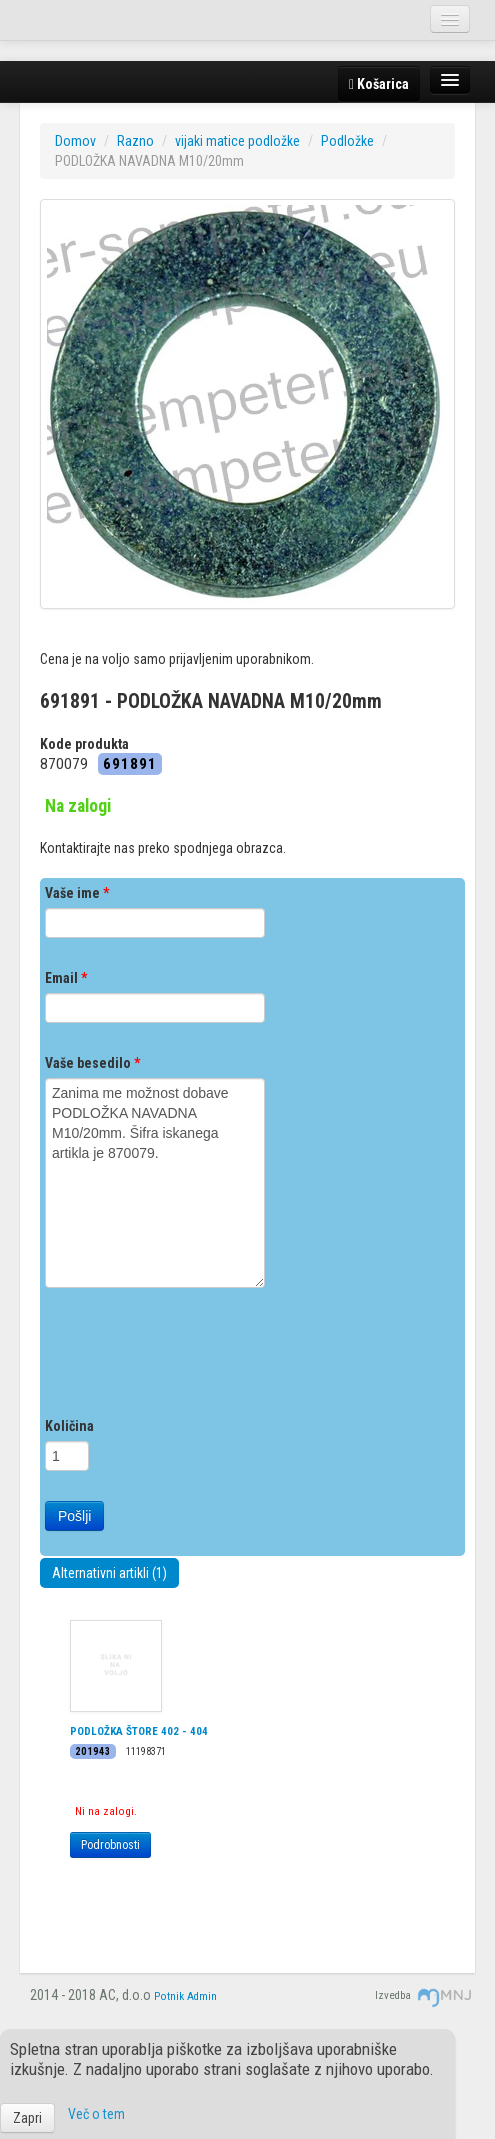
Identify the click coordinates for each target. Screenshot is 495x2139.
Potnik (169, 1996)
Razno (135, 141)
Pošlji (74, 1516)
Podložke (347, 141)
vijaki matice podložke (237, 141)
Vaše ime (77, 893)
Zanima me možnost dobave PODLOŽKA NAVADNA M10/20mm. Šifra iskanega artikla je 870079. (155, 1183)
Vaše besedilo (92, 1063)
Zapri (27, 2118)
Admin (202, 1996)
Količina (69, 1426)
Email (66, 978)
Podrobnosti (110, 1845)
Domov (75, 141)
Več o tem (96, 2114)
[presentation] (197, 1357)
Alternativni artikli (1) (109, 1573)
